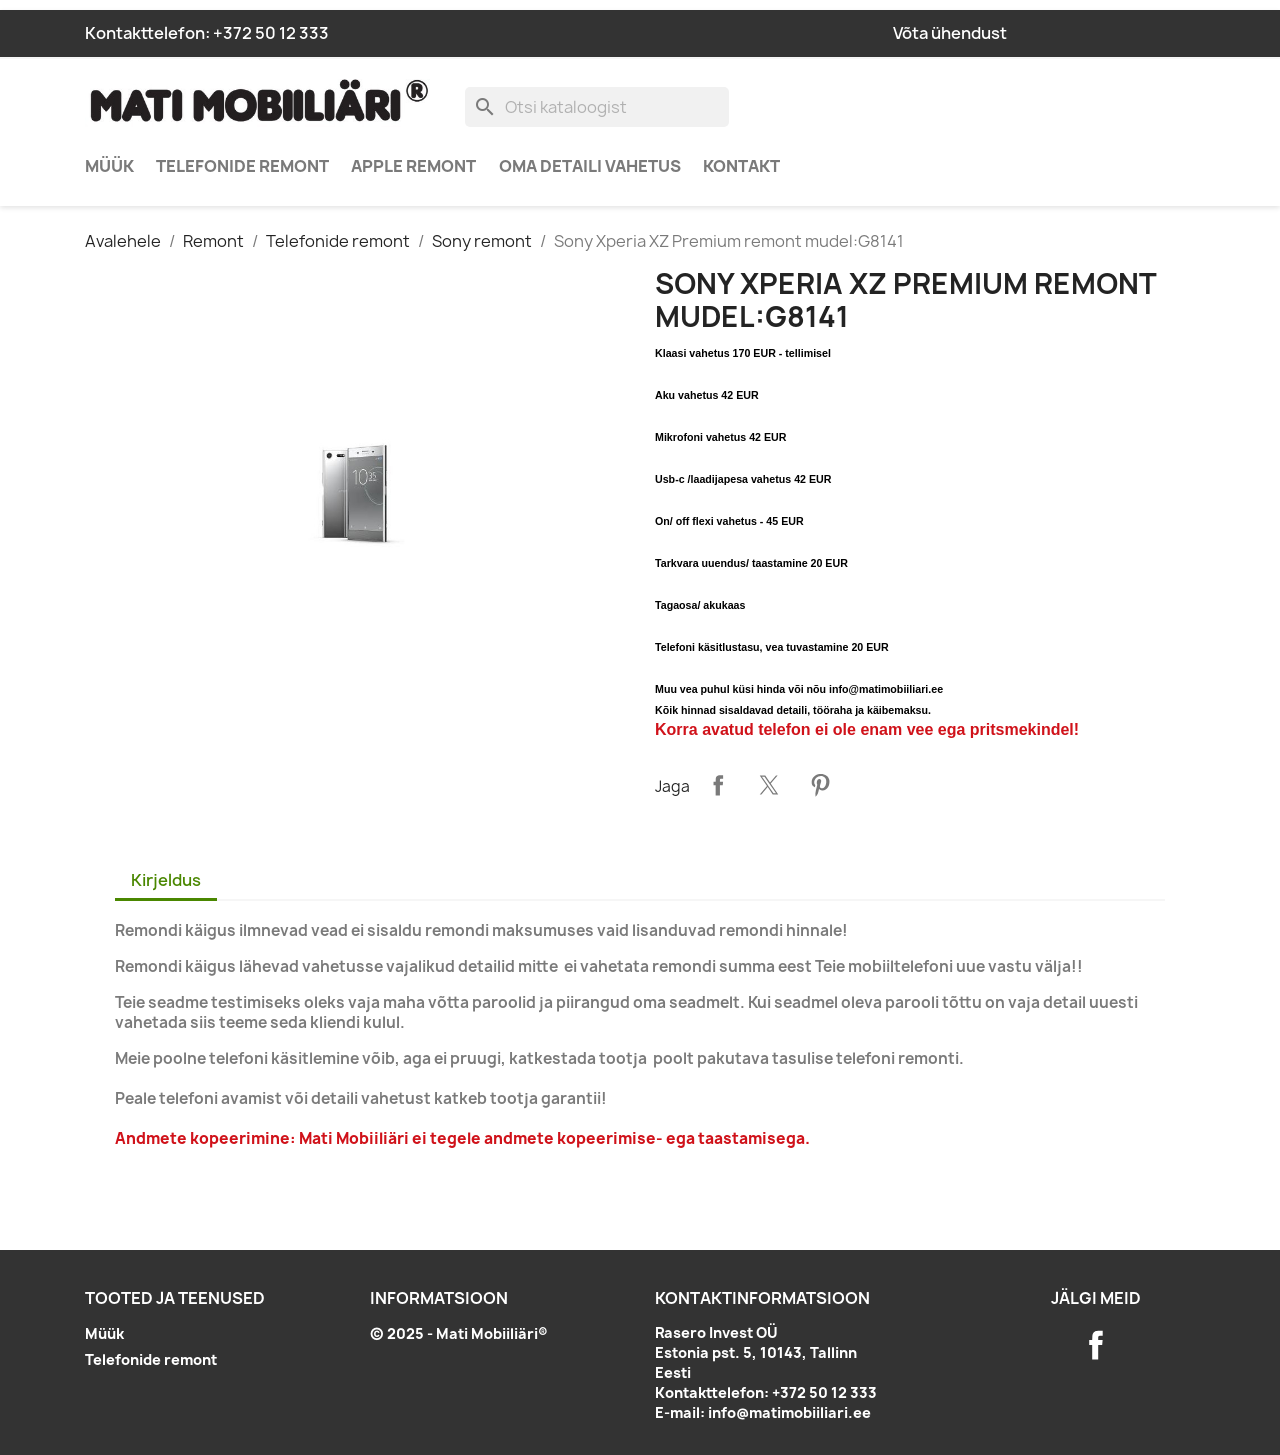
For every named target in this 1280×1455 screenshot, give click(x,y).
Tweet (769, 785)
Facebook (1096, 1345)
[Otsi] (597, 107)
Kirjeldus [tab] (166, 880)
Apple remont (413, 166)
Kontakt (741, 166)
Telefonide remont (242, 166)
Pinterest (820, 785)
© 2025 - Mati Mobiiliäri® (459, 1333)
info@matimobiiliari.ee (789, 1412)
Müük (109, 166)
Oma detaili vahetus (590, 166)
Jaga (718, 785)
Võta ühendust (950, 33)
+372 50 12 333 (271, 33)
